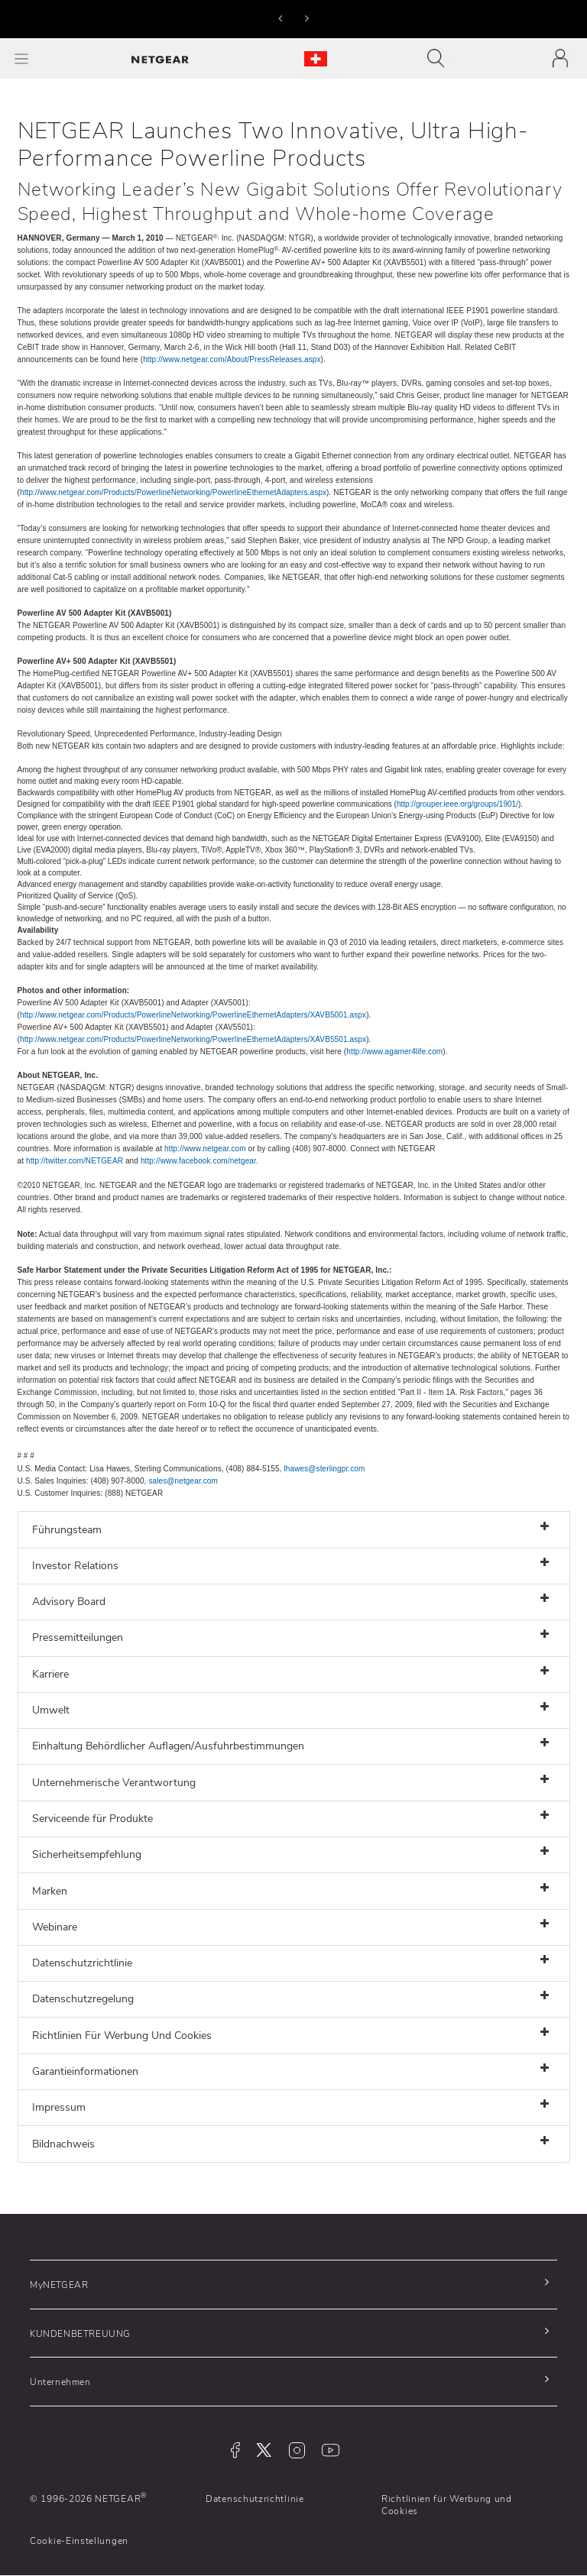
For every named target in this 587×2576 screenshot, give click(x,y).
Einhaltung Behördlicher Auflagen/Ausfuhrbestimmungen (168, 1746)
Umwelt (51, 1710)
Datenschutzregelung (83, 1999)
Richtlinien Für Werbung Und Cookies (122, 2035)
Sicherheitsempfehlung (86, 1854)
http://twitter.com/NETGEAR (74, 1161)
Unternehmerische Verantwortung (114, 1782)
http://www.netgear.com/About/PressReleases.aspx (231, 359)
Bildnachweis (63, 2144)
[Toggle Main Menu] (21, 58)
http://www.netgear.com (205, 1148)
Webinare (54, 1927)
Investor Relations (75, 1565)
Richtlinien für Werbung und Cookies (446, 2505)
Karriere (50, 1674)
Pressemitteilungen (77, 1637)
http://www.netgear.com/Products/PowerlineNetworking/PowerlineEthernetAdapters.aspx (173, 492)
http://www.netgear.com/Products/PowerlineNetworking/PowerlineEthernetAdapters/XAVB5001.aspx (193, 1015)
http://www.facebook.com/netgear (198, 1161)
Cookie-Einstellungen (79, 2541)
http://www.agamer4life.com (394, 1051)
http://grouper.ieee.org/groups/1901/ (457, 804)
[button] (280, 17)
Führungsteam (67, 1530)
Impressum (59, 2107)
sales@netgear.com (183, 1481)
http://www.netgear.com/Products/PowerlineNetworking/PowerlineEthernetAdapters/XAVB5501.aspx (193, 1039)
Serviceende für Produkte (92, 1818)
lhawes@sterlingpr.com (324, 1468)
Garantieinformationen (85, 2071)
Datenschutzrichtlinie (82, 1963)
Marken (49, 1891)
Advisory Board (68, 1601)
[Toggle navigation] (439, 58)
